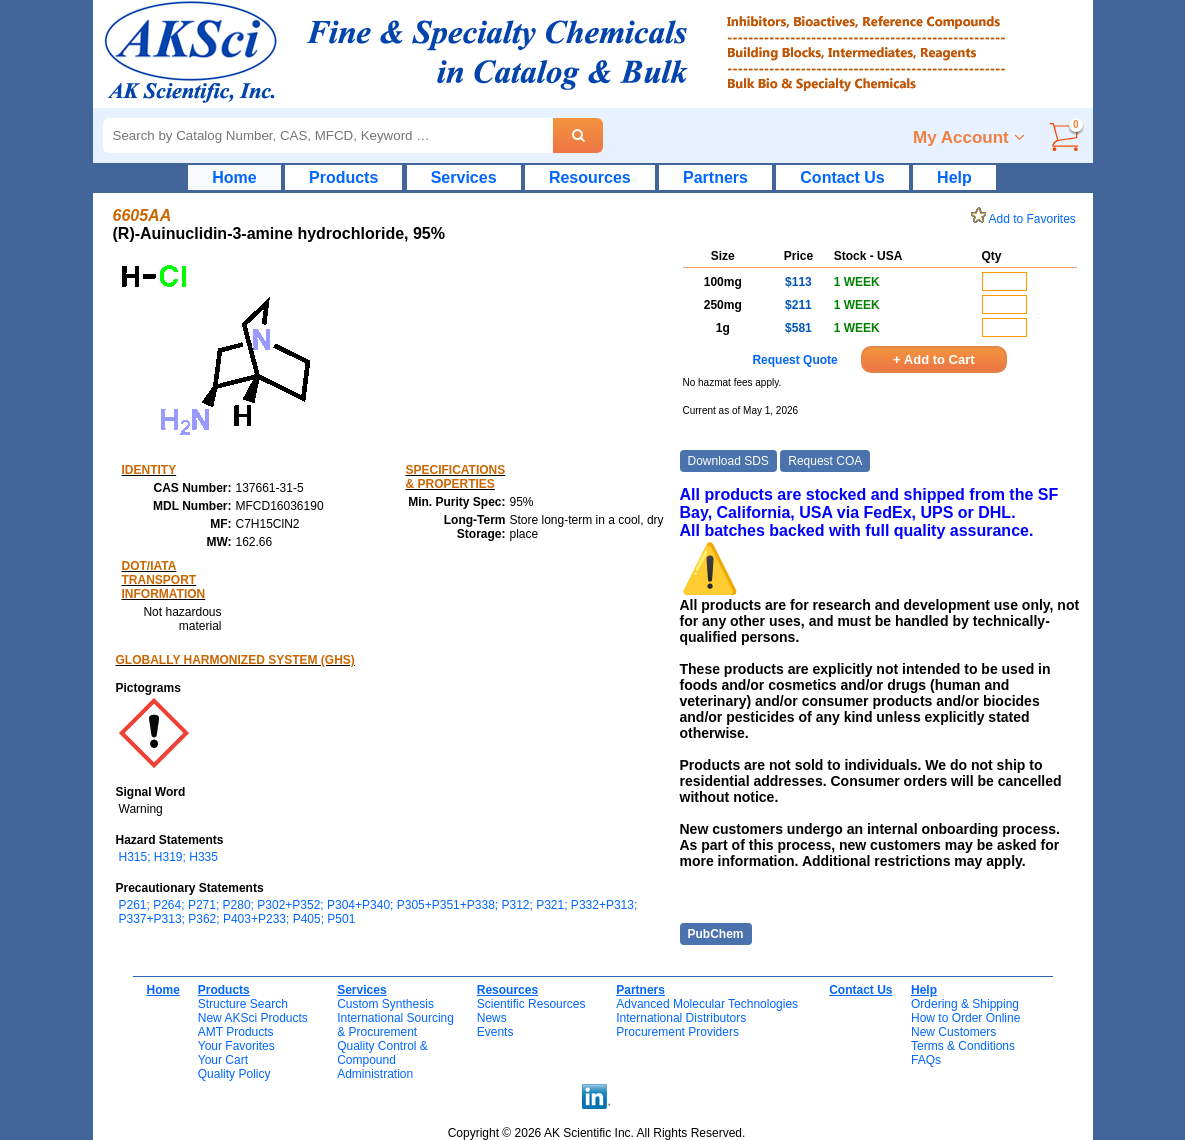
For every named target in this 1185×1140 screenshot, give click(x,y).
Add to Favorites (1027, 219)
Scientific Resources (531, 1004)
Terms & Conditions (963, 1046)
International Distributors (681, 1018)
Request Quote (794, 360)
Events (495, 1032)
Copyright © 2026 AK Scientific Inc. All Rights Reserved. (597, 1133)
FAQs (926, 1060)
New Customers (953, 1032)
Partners (715, 177)
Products (343, 177)
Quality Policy (234, 1074)
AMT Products (236, 1032)
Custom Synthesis (385, 1004)
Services (464, 177)
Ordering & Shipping (965, 1004)
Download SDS (728, 461)
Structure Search (243, 1004)
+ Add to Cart (934, 359)
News (492, 1018)
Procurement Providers (677, 1032)
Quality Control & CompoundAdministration (382, 1060)
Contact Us (842, 177)
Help (954, 177)
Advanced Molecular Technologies (707, 1004)
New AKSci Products (253, 1018)
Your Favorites (236, 1046)
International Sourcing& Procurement (395, 1025)
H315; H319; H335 (168, 857)
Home (234, 177)
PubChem (716, 934)
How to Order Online (965, 1018)
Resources (590, 177)
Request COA (825, 461)
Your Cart (223, 1060)
